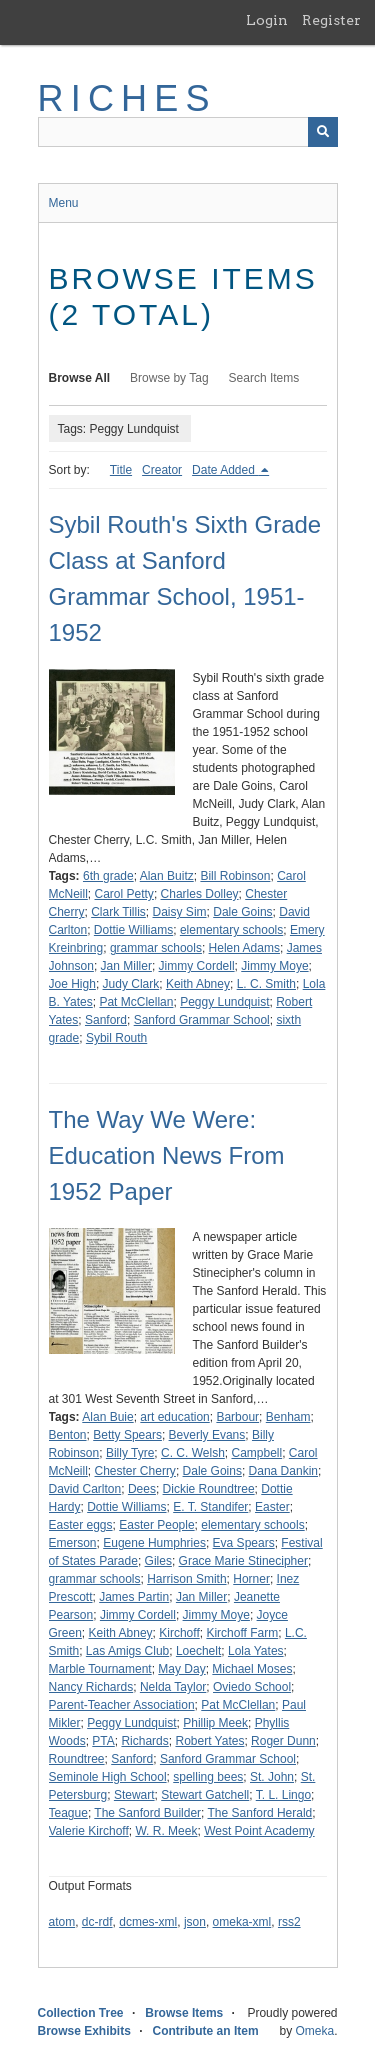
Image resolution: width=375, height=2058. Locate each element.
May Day (181, 1669)
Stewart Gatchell (205, 1795)
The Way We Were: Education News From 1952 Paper (167, 1155)
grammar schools (156, 948)
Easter (272, 1507)
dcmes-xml (148, 1922)
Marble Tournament (100, 1669)
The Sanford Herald (260, 1813)
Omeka (314, 2031)
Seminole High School (108, 1777)
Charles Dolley (200, 894)
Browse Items (184, 2013)
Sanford (106, 1020)
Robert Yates (209, 1741)
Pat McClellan (136, 1002)
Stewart (134, 1795)
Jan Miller (126, 966)
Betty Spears (127, 1435)
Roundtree (77, 1759)
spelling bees (208, 1777)
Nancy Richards (91, 1687)
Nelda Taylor (173, 1687)
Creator (162, 470)
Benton (68, 1435)
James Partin (134, 1597)
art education (174, 1417)
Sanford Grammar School (202, 1020)
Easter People (156, 1525)
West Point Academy (259, 1831)
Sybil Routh (116, 1038)
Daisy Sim (180, 912)
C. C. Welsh (193, 1453)
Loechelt (198, 1651)
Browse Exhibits (84, 2031)
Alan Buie (107, 1417)
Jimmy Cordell (197, 966)
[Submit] (323, 132)
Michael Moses (252, 1669)
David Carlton (85, 1489)
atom (62, 1922)
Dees (142, 1489)
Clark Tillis (118, 912)
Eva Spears (244, 1543)
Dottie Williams (133, 930)
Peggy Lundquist (224, 1002)
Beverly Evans (207, 1435)
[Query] (188, 132)
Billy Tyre (130, 1453)
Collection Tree (81, 2013)
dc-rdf (97, 1922)
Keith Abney (198, 984)
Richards (144, 1741)
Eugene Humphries (154, 1543)
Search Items (264, 378)
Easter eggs (81, 1525)
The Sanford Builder (147, 1813)
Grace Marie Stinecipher (243, 1561)
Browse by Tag (169, 378)
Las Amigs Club (127, 1651)
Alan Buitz (167, 876)
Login (267, 20)
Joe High (72, 984)
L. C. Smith (266, 984)
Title (121, 470)
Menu (64, 203)
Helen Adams (244, 948)
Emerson (73, 1543)
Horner (251, 1579)
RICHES (127, 98)
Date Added (225, 470)
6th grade (108, 876)
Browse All (80, 378)
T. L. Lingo (283, 1795)
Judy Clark (131, 984)
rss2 (289, 1922)
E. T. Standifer (210, 1507)
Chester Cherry (135, 1471)
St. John (272, 1777)
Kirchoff (179, 1633)
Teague (68, 1813)
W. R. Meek (166, 1831)
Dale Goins (242, 912)
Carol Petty (124, 894)
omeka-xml (242, 1922)
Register (331, 20)
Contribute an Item (206, 2031)
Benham (288, 1417)
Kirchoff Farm (242, 1633)
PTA (103, 1741)
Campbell (256, 1453)
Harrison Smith (186, 1579)
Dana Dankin (283, 1471)
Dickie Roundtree (209, 1489)
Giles (158, 1561)
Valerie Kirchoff (89, 1831)
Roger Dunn (283, 1741)
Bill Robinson (235, 876)
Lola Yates (256, 1651)
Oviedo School (252, 1687)
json (195, 1922)
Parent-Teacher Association (122, 1705)
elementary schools (231, 930)
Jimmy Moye (274, 966)
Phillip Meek (215, 1723)
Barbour (237, 1417)
